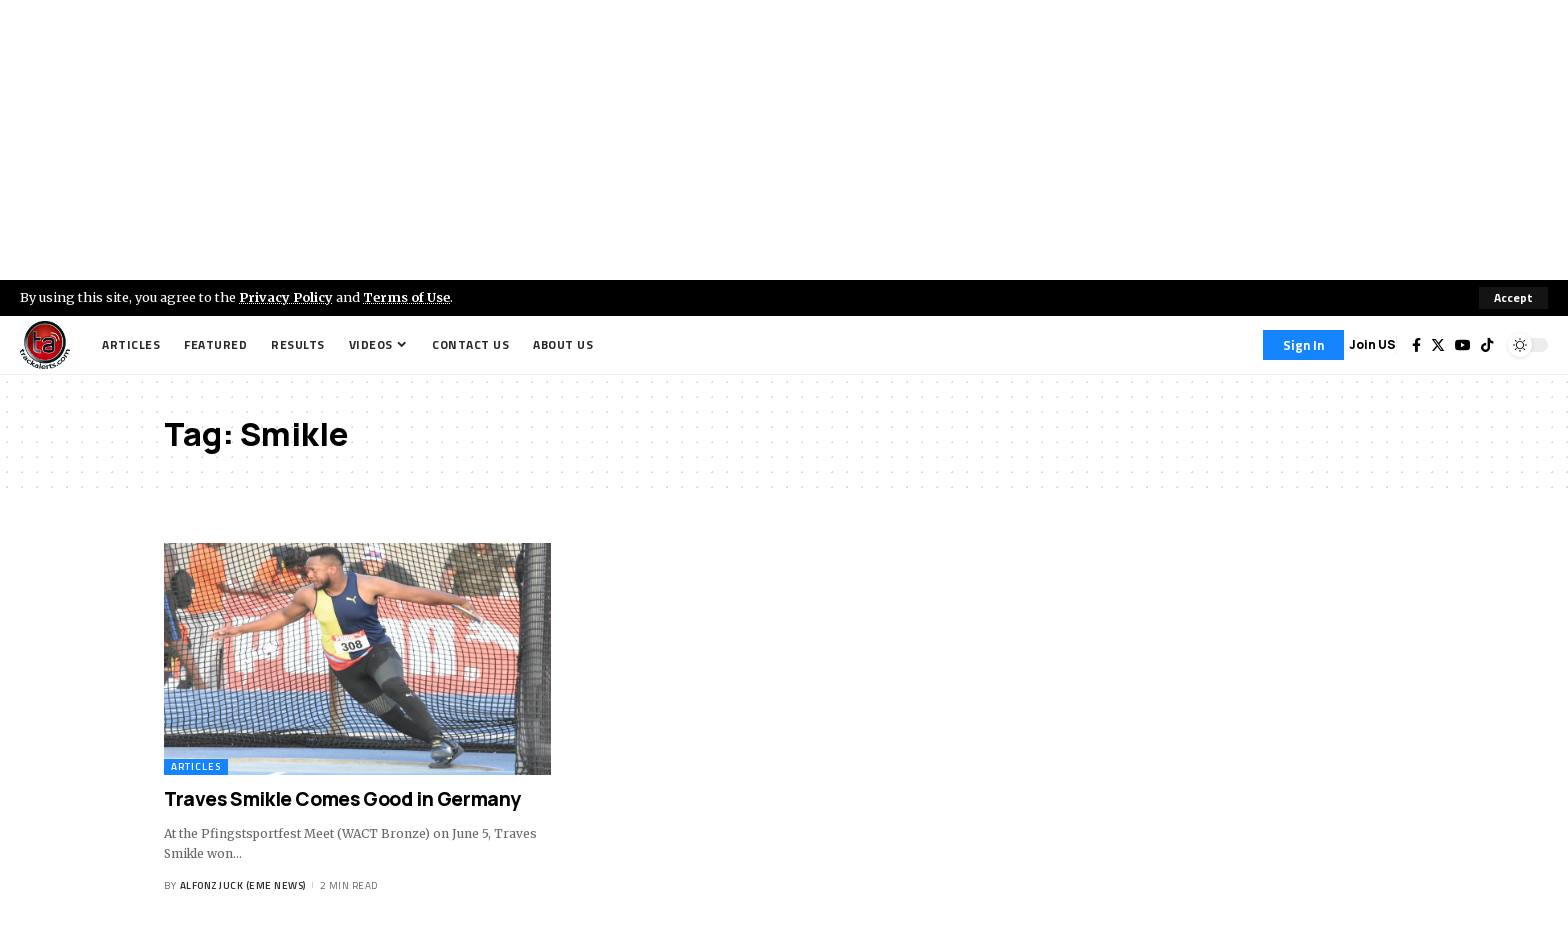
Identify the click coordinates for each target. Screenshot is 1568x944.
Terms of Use (406, 297)
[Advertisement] (784, 140)
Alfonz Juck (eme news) (243, 885)
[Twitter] (1438, 345)
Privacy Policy (286, 297)
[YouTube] (1463, 345)
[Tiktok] (1487, 345)
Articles (196, 766)
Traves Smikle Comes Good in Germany (342, 799)
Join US (1372, 344)
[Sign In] (1303, 345)
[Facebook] (1416, 345)
